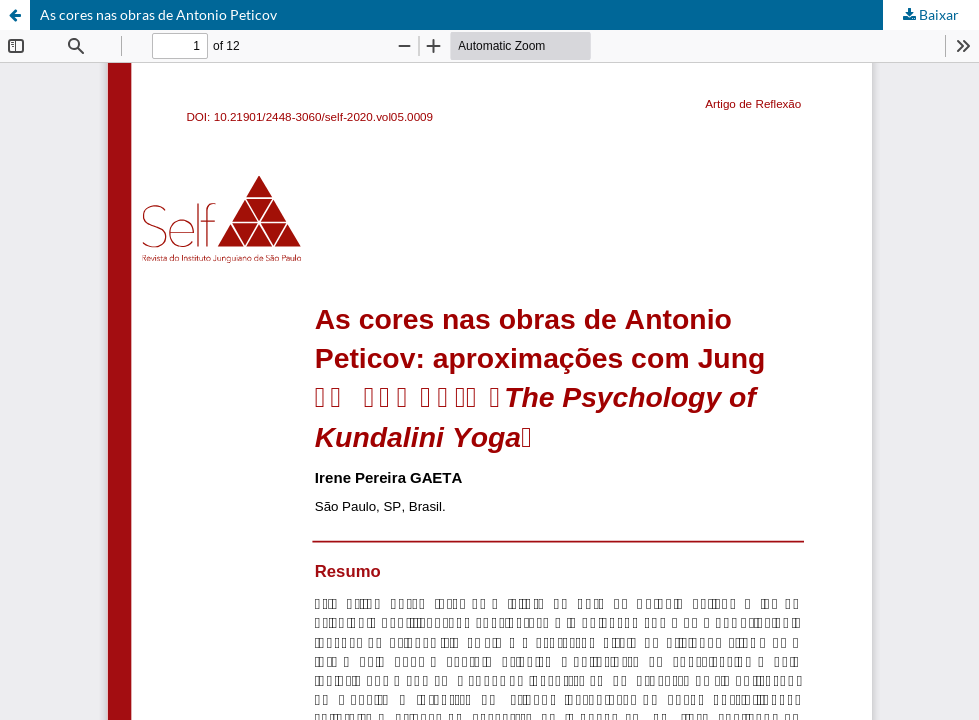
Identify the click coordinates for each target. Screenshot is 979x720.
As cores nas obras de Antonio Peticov (158, 14)
